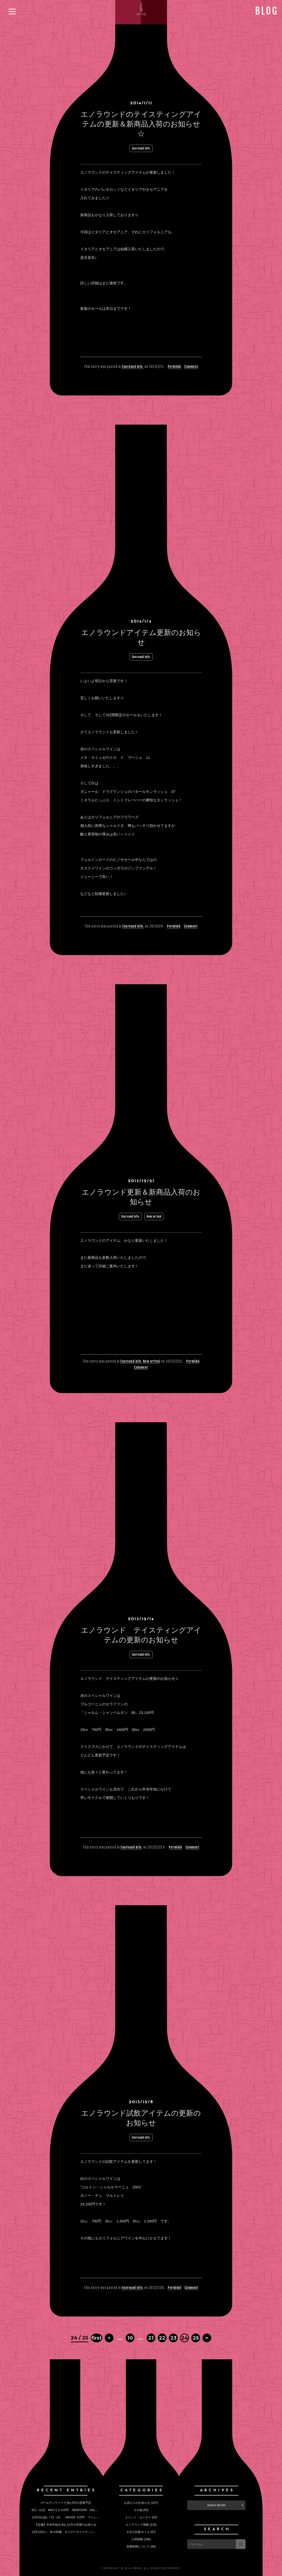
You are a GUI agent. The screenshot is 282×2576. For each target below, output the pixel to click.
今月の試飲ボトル (138, 2532)
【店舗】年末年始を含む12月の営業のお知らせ (65, 2524)
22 (162, 2338)
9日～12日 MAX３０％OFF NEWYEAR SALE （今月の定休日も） (79, 2510)
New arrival (154, 1216)
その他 (138, 2510)
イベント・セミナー (138, 2517)
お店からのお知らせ (137, 2502)
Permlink (174, 367)
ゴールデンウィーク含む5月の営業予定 (65, 2502)
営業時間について (138, 2546)
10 (130, 2338)
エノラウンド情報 (137, 2524)
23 (173, 2338)
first (96, 2338)
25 (196, 2338)
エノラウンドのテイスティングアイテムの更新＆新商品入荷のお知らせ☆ (141, 124)
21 (151, 2338)
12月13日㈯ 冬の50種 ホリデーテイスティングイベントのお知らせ (77, 2532)
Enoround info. (141, 148)
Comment (191, 367)
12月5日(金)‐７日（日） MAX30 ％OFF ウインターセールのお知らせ (79, 2517)
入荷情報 (137, 2539)
